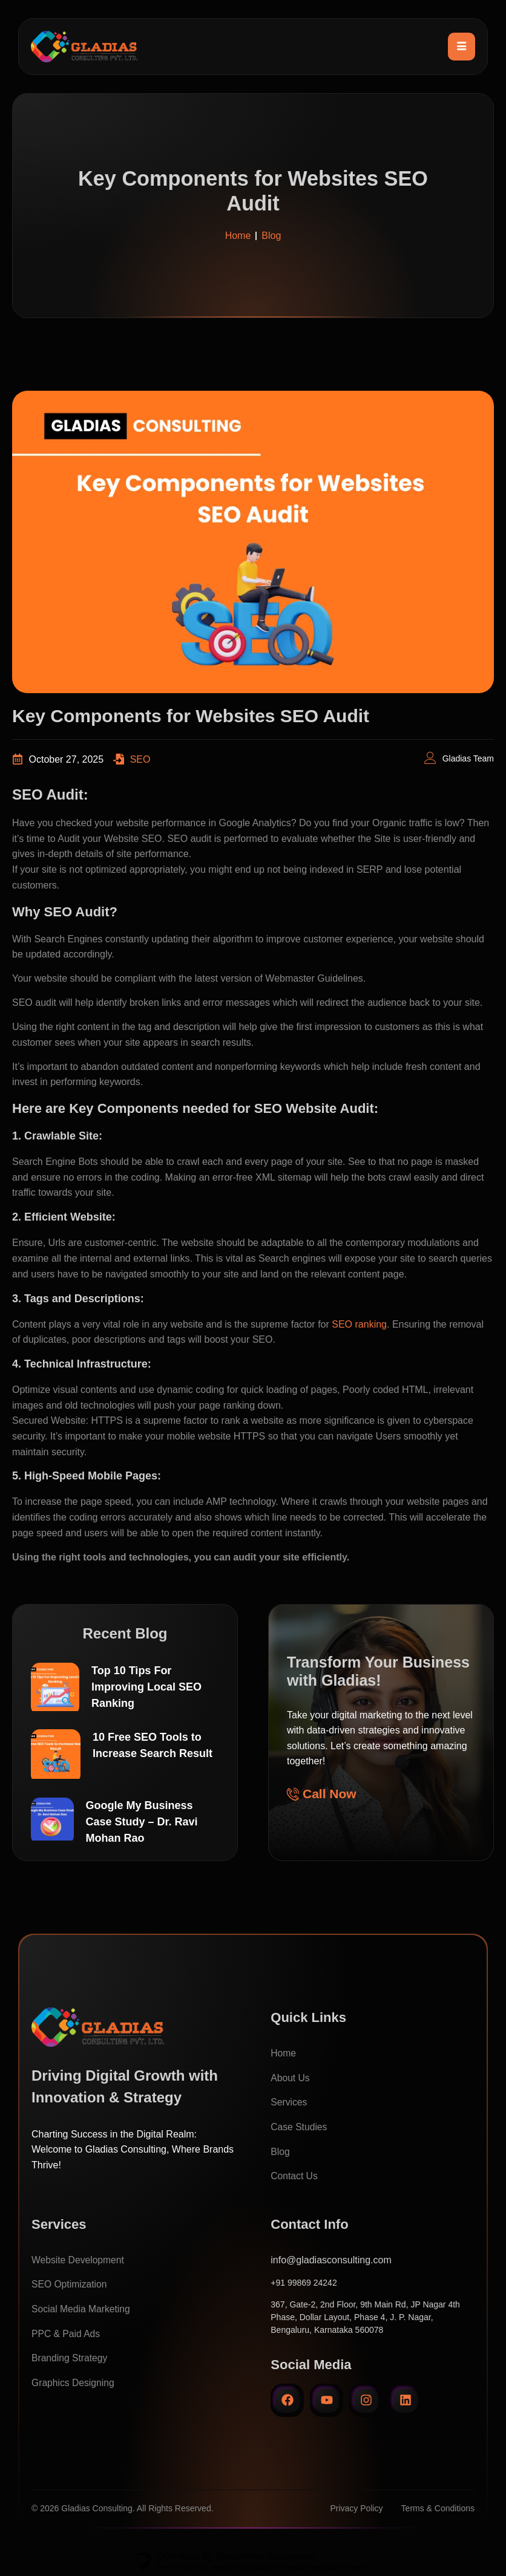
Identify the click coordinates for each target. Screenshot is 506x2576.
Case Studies (299, 2127)
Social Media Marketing (81, 2309)
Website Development (78, 2259)
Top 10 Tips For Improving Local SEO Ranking (146, 1692)
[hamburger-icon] (461, 46)
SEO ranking (359, 1330)
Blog (280, 2151)
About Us (290, 2077)
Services (289, 2102)
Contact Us (294, 2176)
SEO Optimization (69, 2284)
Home (284, 2053)
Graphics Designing (73, 2382)
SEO (140, 765)
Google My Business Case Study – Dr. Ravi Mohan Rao (142, 1823)
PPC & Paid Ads (66, 2333)
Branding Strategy (70, 2358)
